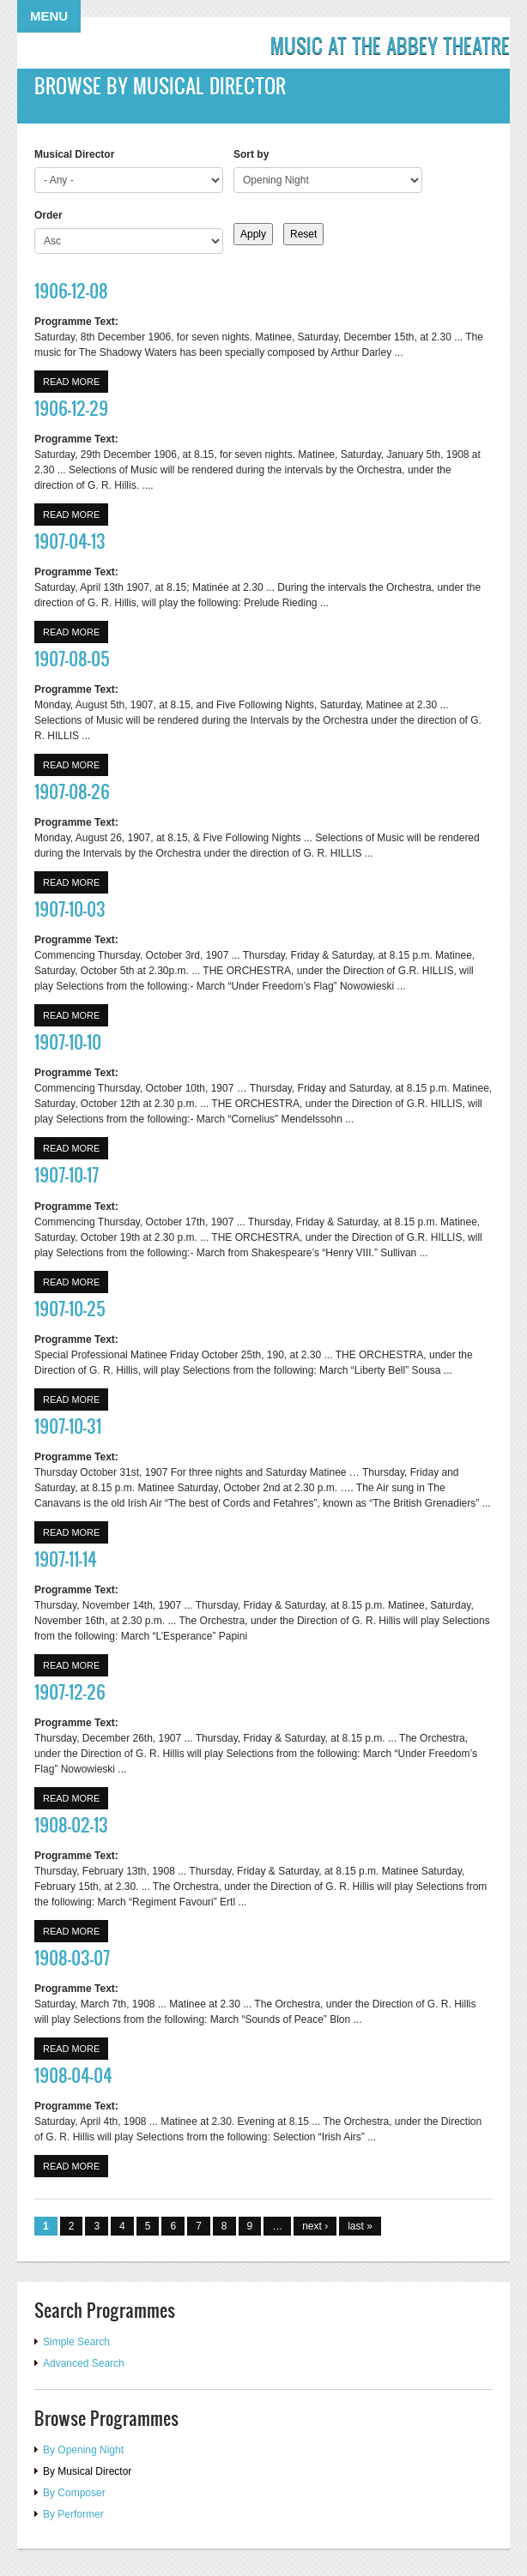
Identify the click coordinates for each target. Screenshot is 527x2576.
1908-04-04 (73, 2074)
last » (360, 2226)
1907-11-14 (65, 1558)
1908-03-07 (72, 1957)
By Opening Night (83, 2450)
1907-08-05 (72, 658)
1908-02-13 (71, 1824)
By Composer (74, 2493)
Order (48, 215)
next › (315, 2226)
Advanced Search (83, 2363)
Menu (49, 16)
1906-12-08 (71, 290)
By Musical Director (87, 2471)
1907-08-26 (72, 791)
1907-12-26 (70, 1691)
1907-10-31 (67, 1425)
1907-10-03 (70, 908)
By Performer (73, 2514)
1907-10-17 (66, 1174)
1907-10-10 (67, 1041)
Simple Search (76, 2342)
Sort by (251, 154)
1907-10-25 (70, 1308)
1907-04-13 (70, 540)
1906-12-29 (71, 407)
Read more (75, 380)
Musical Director (74, 154)
